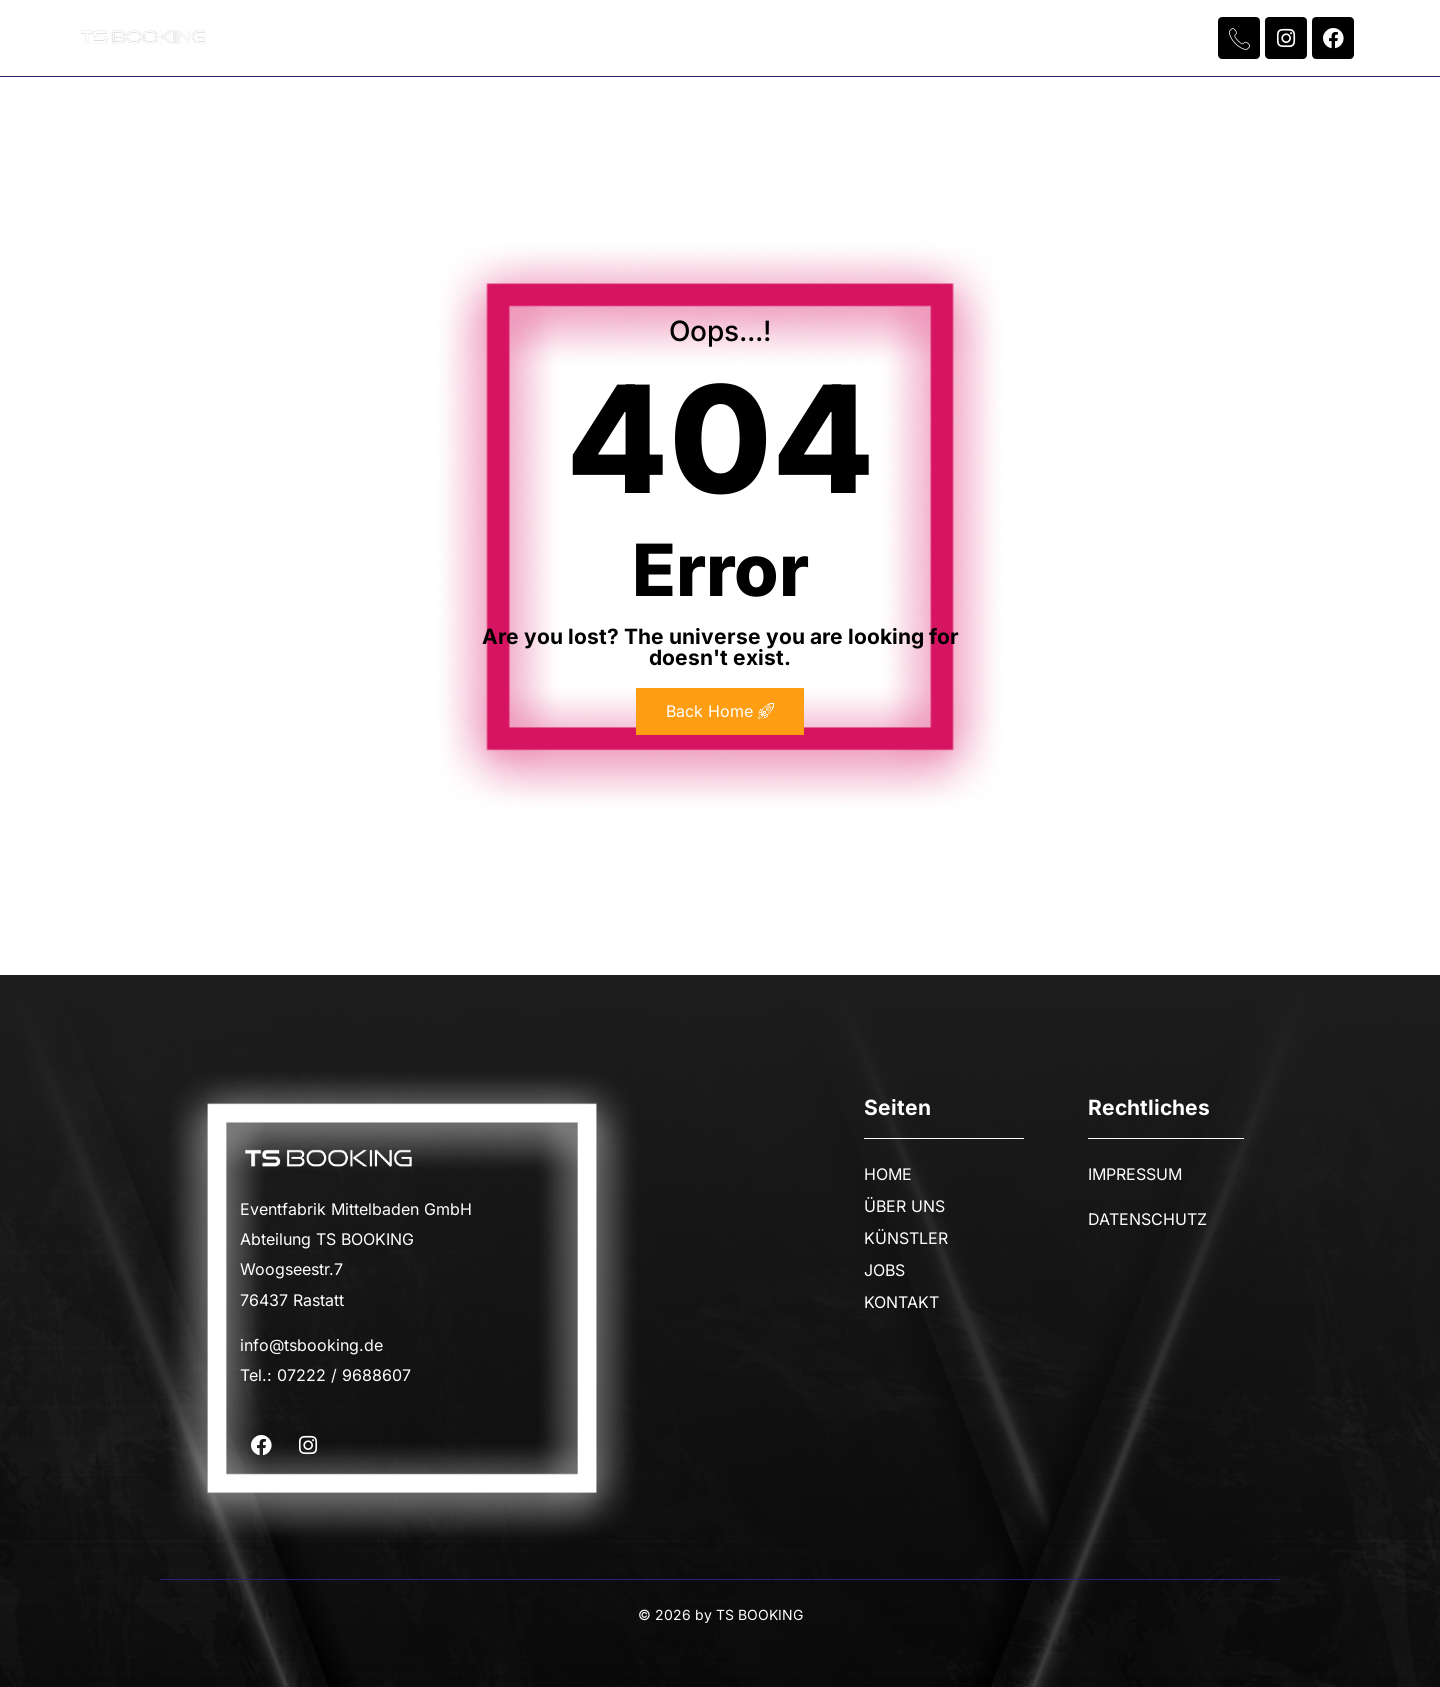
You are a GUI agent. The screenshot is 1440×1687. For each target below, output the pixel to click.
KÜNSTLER (720, 38)
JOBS (846, 38)
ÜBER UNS (575, 38)
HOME (448, 38)
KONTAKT (968, 38)
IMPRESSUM (1135, 1174)
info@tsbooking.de (311, 1345)
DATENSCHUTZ (1147, 1219)
